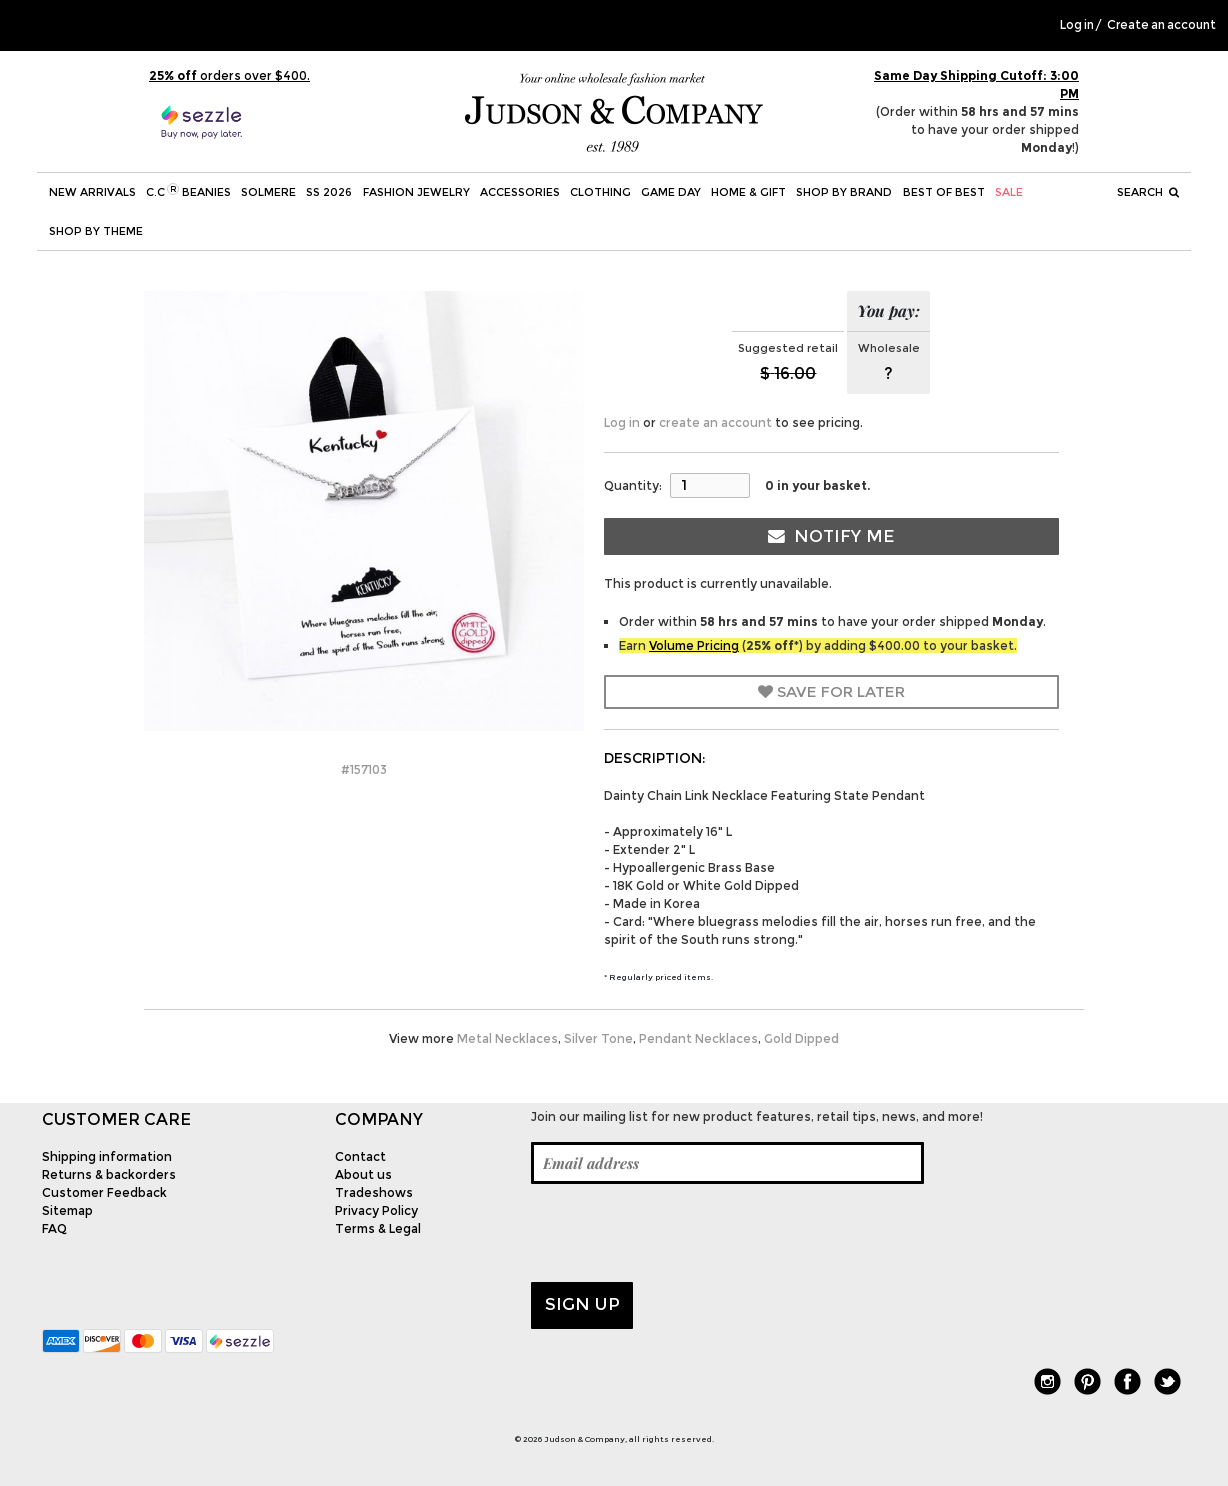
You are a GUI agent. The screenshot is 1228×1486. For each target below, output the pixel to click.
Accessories (520, 192)
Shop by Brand (844, 192)
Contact (360, 1156)
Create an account (1161, 25)
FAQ (54, 1228)
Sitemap (67, 1210)
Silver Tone (598, 1038)
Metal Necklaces (507, 1038)
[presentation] (683, 1233)
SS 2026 (329, 192)
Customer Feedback (104, 1192)
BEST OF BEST (944, 192)
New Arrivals (92, 192)
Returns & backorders (109, 1174)
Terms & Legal (378, 1228)
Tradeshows (374, 1192)
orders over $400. (229, 75)
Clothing (600, 192)
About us (363, 1174)
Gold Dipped (801, 1038)
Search (1148, 192)
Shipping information (107, 1156)
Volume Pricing (694, 645)
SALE (1009, 192)
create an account (715, 422)
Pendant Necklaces (698, 1038)
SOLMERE (268, 192)
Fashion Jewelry (416, 192)
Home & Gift (748, 192)
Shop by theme (96, 231)
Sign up (582, 1304)
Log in (1077, 25)
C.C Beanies (188, 191)
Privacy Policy (376, 1210)
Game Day (671, 192)
